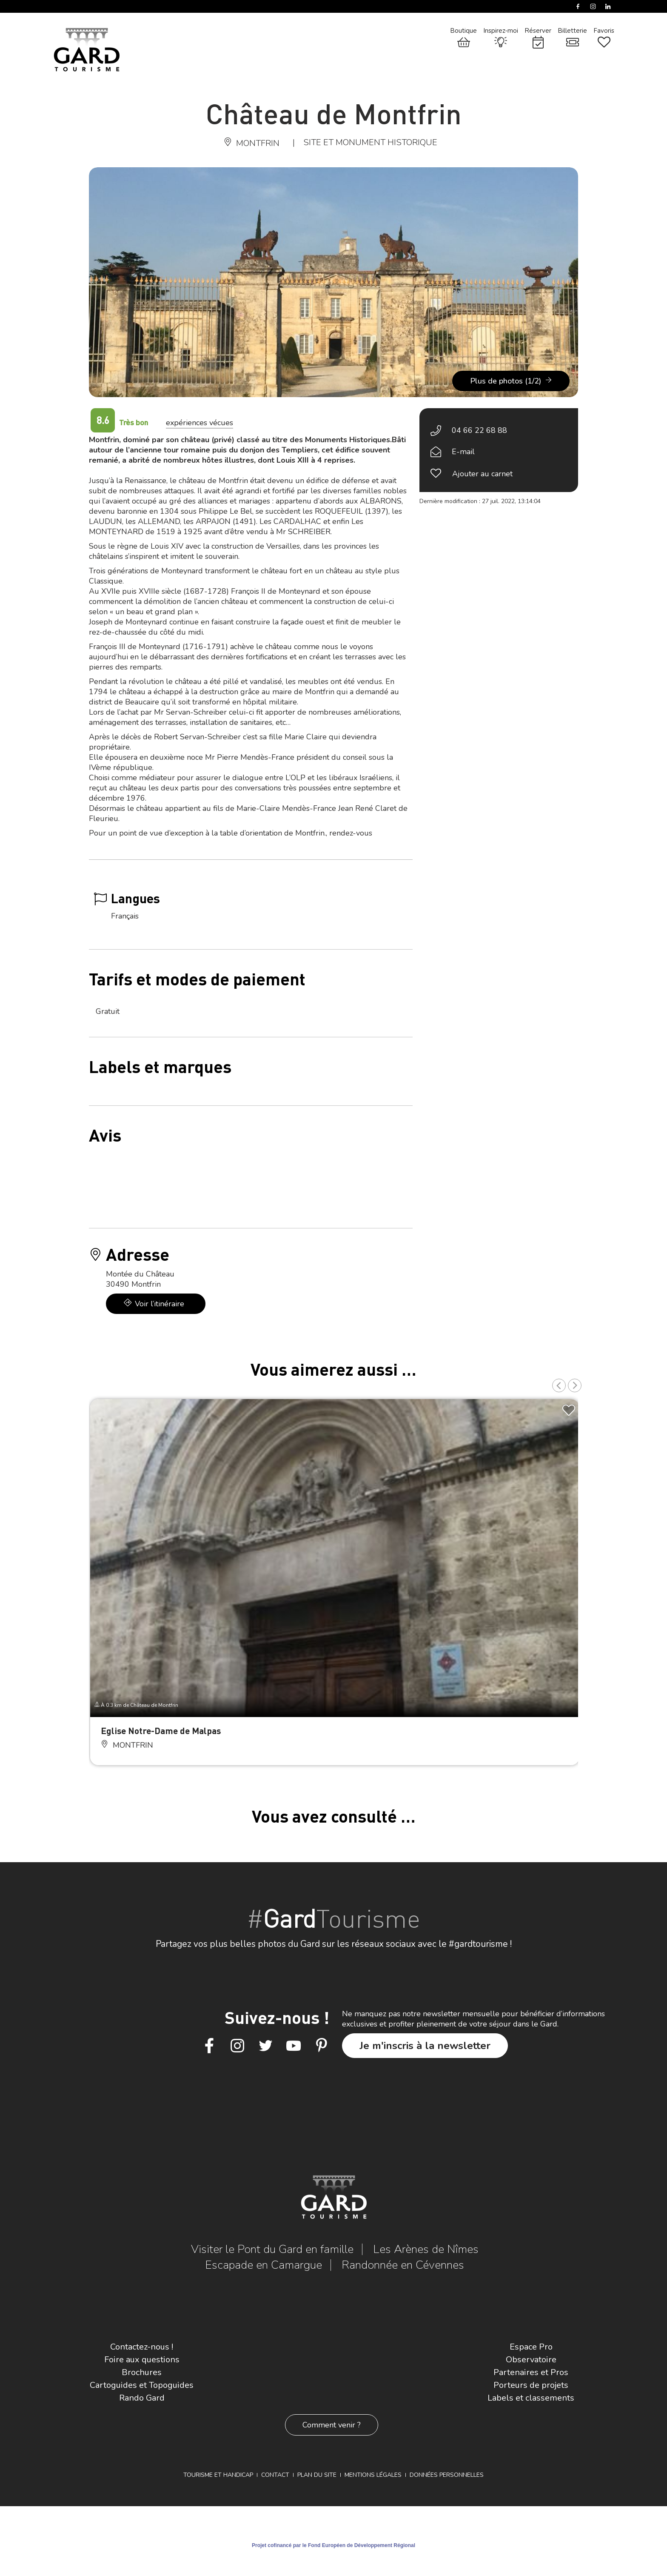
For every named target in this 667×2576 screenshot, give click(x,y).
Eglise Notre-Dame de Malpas (161, 1730)
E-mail (463, 452)
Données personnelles (447, 2475)
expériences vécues (199, 423)
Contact (275, 2475)
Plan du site (316, 2475)
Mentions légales (373, 2475)
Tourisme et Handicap (218, 2475)
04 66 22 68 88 (479, 430)
